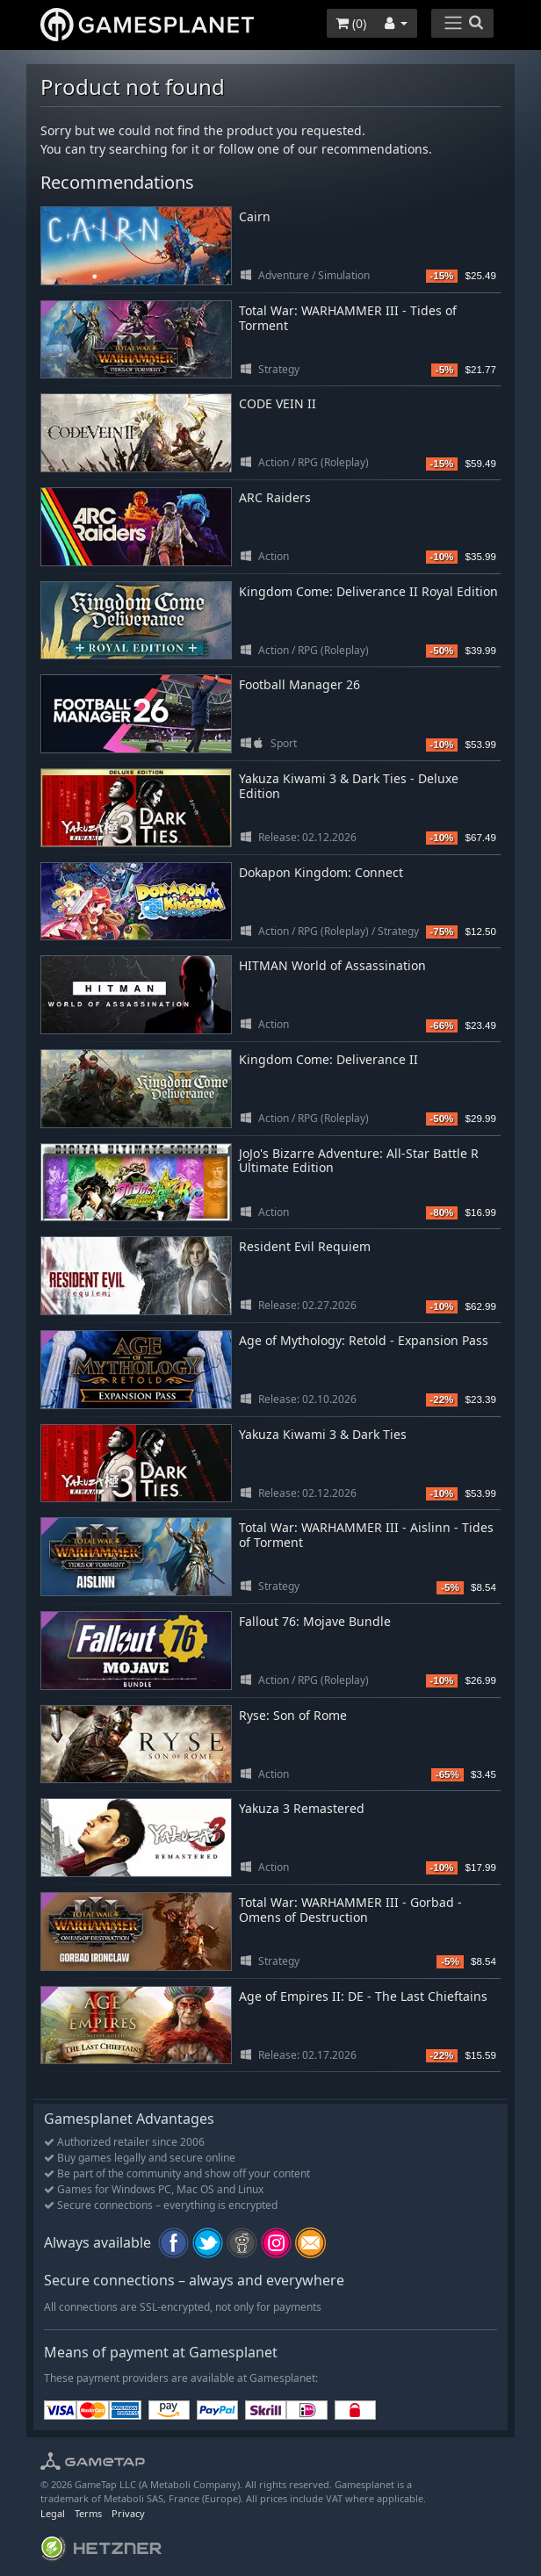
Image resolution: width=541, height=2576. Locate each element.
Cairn (254, 216)
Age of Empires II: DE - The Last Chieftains (363, 1996)
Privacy (128, 2513)
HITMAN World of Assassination (332, 965)
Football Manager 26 (299, 684)
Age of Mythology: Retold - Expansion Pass (363, 1340)
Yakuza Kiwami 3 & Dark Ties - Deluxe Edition (348, 786)
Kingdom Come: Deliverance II (328, 1059)
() (350, 23)
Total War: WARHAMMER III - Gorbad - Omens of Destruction (350, 1909)
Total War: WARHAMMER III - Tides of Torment (348, 318)
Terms (88, 2513)
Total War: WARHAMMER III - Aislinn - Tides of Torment (366, 1535)
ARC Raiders (275, 497)
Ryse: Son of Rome (293, 1715)
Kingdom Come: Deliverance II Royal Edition (368, 591)
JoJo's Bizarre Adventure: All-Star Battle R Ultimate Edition (359, 1160)
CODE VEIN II (277, 403)
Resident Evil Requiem (305, 1246)
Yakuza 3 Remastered (301, 1808)
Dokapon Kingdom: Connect (321, 872)
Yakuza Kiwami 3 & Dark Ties (323, 1434)
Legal (52, 2513)
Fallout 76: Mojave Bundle (315, 1621)
